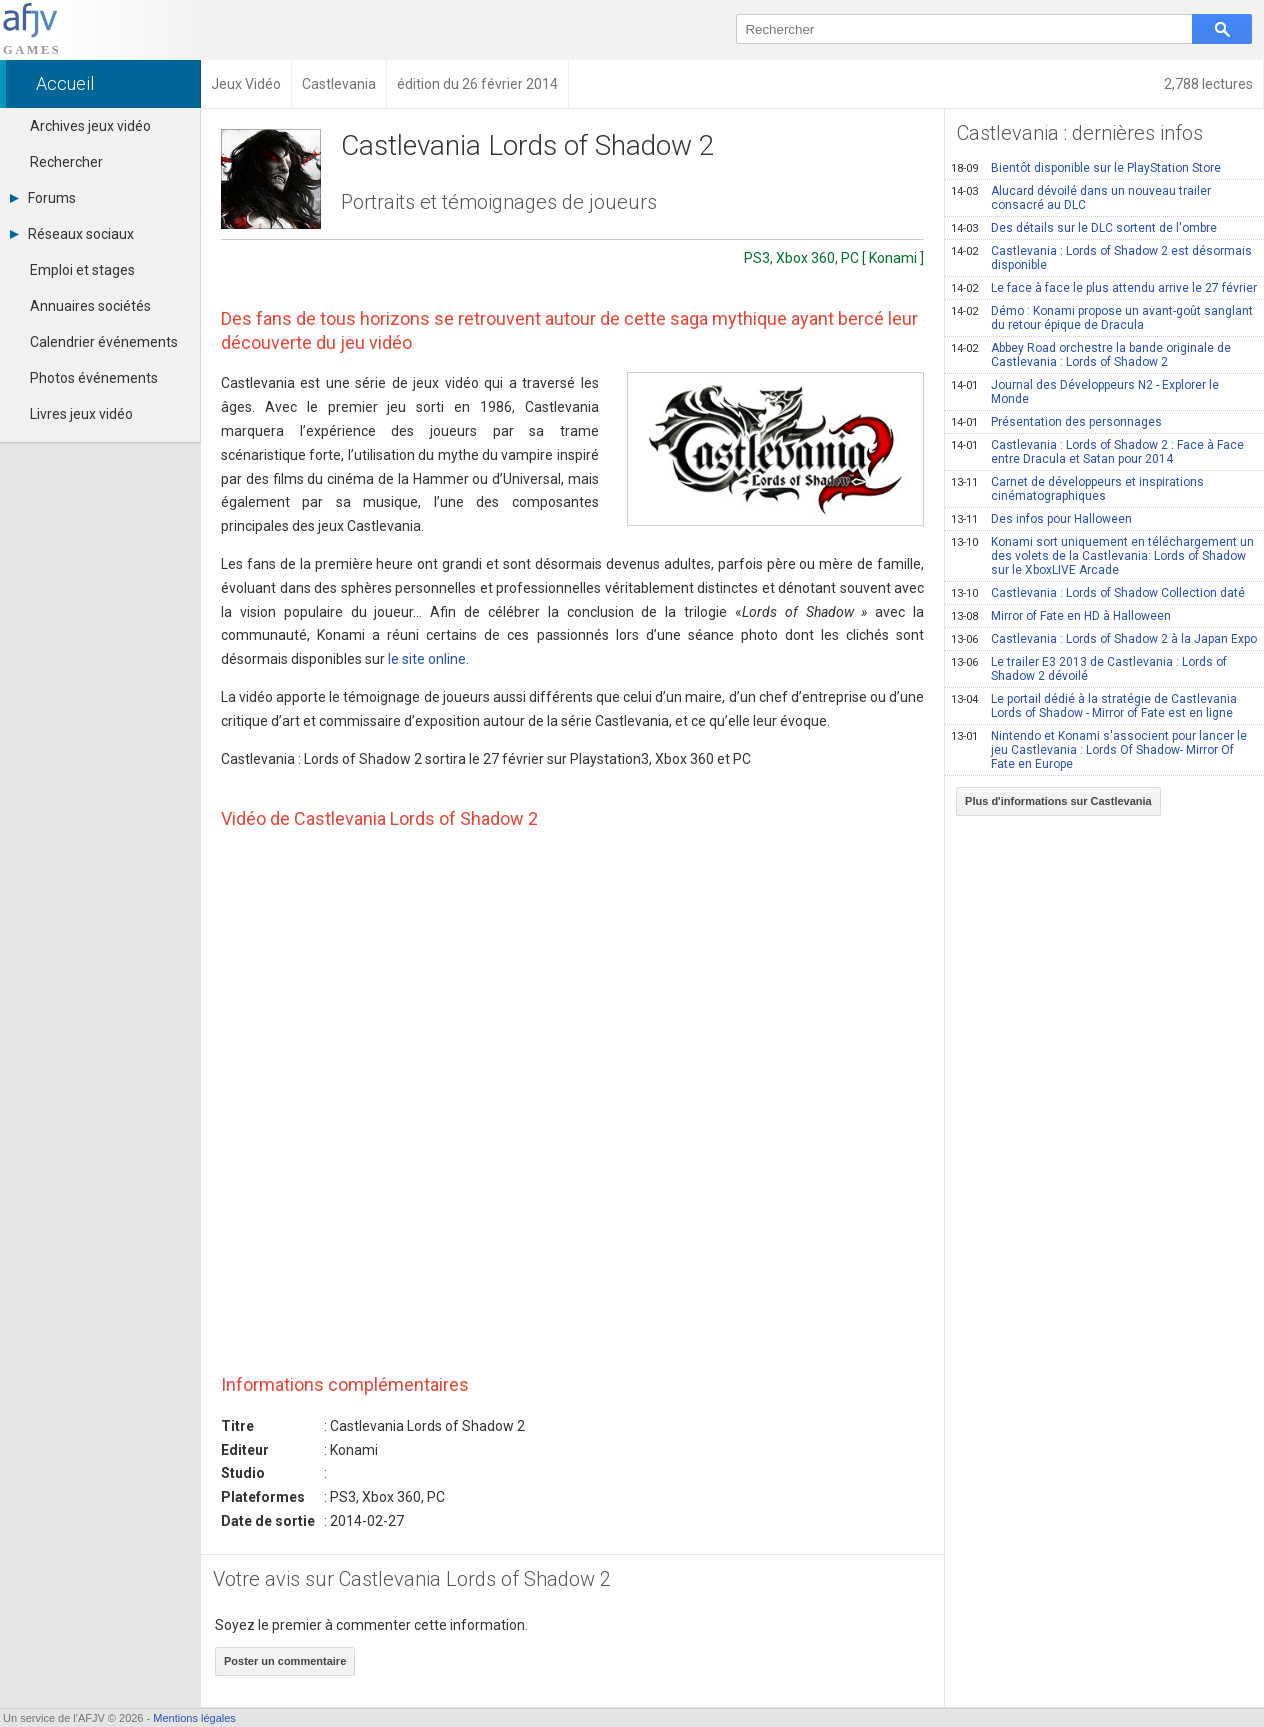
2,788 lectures (1208, 84)
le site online (427, 659)
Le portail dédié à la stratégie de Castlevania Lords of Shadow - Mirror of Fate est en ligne (1094, 706)
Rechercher (66, 162)
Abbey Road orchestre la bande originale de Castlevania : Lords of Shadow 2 (1091, 355)
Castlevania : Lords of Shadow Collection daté (1098, 593)
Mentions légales (194, 1718)
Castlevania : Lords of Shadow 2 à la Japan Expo (1104, 639)
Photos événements (94, 378)
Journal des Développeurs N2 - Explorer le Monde (1085, 392)
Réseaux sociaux (72, 234)
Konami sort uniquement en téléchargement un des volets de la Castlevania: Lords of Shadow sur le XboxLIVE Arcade (1102, 556)
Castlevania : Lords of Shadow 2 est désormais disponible (1101, 258)
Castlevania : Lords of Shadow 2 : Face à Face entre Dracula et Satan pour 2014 (1097, 452)
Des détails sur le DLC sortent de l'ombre (1084, 228)
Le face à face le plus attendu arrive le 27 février (1104, 288)
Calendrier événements (104, 342)
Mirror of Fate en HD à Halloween (1061, 616)
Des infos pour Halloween (1041, 519)
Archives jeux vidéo (90, 126)
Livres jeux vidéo (81, 414)
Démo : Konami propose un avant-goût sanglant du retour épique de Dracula (1102, 318)
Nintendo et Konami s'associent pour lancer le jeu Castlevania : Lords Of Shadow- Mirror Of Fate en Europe (1099, 750)
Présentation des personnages (1056, 422)
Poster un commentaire (285, 1661)
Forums (43, 198)
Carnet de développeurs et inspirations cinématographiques (1077, 489)
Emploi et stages (82, 270)
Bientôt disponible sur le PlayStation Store (1086, 168)
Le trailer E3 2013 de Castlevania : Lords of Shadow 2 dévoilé (1089, 669)
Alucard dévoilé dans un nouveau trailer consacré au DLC (1081, 198)
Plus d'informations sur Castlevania (1058, 801)
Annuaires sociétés (90, 306)
